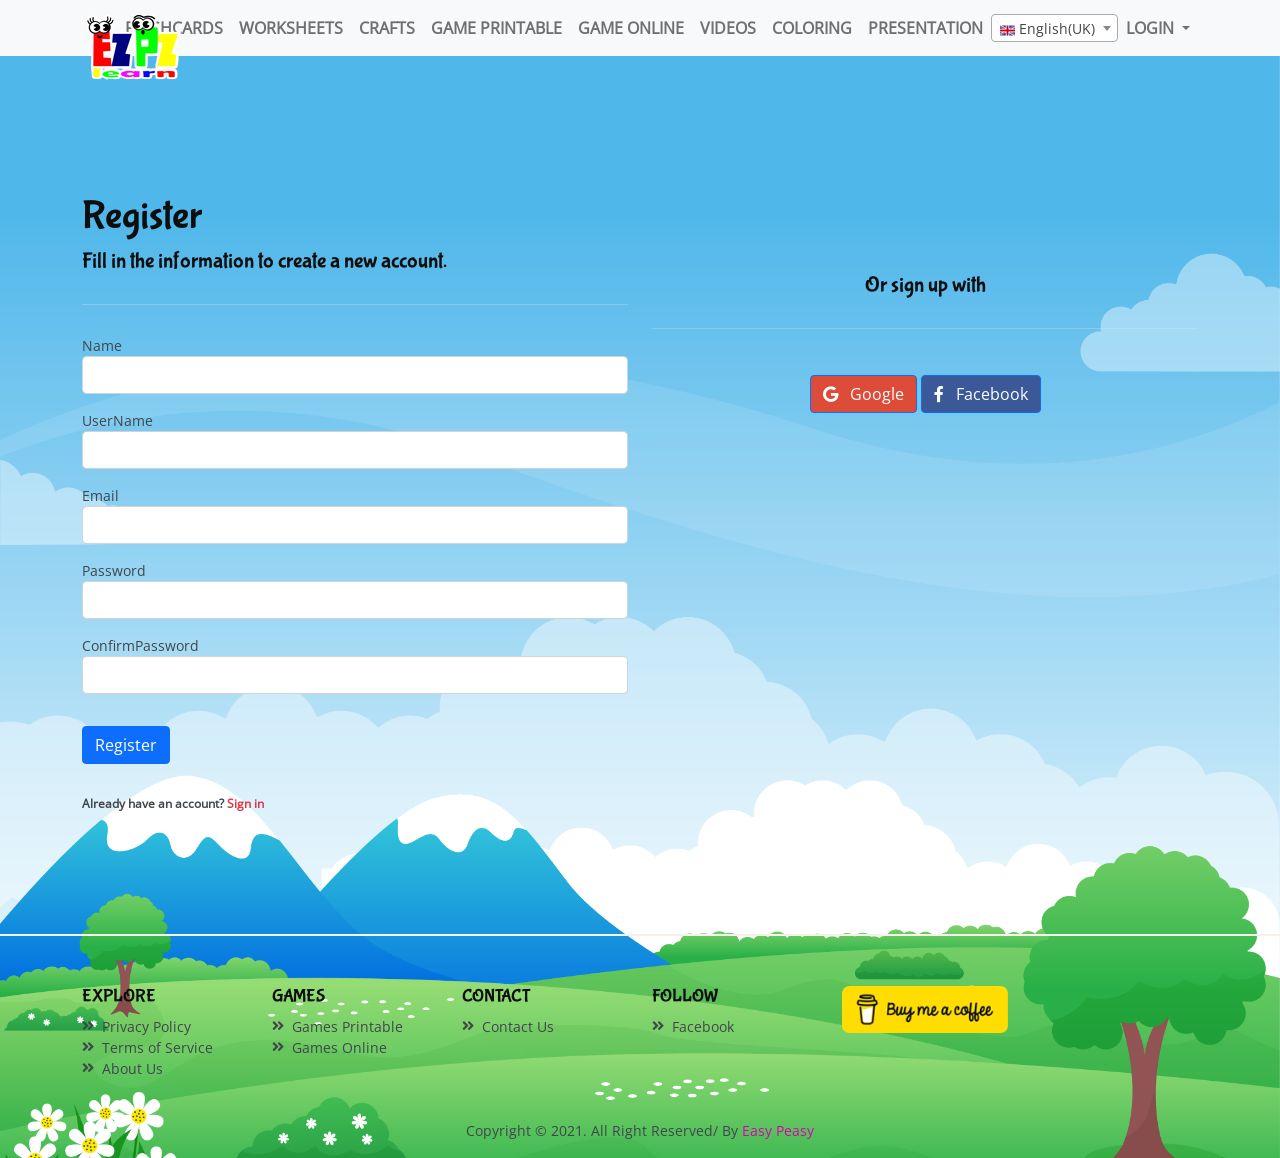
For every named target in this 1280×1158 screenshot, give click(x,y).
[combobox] (1054, 28)
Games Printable (347, 1026)
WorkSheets (291, 28)
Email (100, 495)
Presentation (925, 28)
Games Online (339, 1047)
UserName (117, 420)
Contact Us (518, 1026)
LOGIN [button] (1152, 28)
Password (114, 570)
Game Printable (496, 28)
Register (126, 745)
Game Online (631, 28)
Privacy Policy (146, 1026)
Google (863, 394)
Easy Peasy (778, 1130)
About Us (132, 1068)
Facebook (981, 394)
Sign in (245, 803)
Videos (728, 28)
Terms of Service (157, 1047)
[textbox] (1054, 29)
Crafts (387, 28)
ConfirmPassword (140, 645)
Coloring (812, 28)
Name (102, 345)
